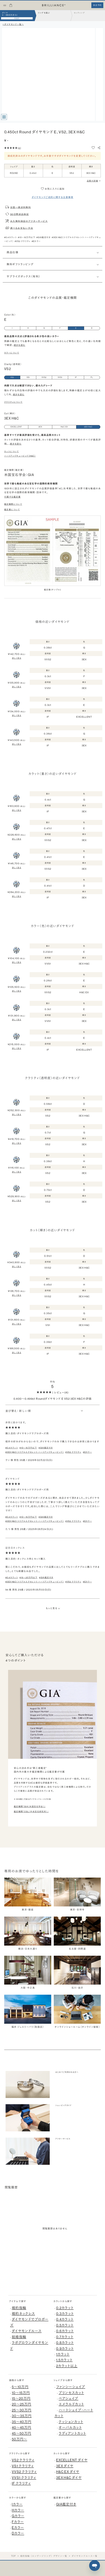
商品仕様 (12, 252)
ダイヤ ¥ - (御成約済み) (9, 14)
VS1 (28, 377)
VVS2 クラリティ (24, 2472)
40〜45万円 (21, 2427)
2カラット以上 (67, 2366)
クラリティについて (13, 402)
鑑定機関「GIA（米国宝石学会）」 (30, 1806)
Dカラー (18, 2533)
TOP (13, 2556)
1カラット (63, 2354)
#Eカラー (36, 241)
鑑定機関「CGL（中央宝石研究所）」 (31, 1811)
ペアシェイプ (68, 2398)
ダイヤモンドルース (27, 2331)
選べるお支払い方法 (19, 228)
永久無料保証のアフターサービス (26, 221)
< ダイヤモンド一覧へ (13, 24)
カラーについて (11, 352)
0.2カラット (65, 2308)
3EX (40, 427)
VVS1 (60, 377)
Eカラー (18, 2527)
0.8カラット (65, 2342)
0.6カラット (65, 2331)
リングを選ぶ (44, 13)
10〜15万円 (21, 2393)
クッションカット (71, 2422)
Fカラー (18, 2522)
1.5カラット (64, 2360)
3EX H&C (88, 427)
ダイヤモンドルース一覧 (84, 2556)
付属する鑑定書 (12, 496)
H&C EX (64, 427)
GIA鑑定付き (66, 2504)
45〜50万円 (21, 2433)
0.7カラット (64, 2337)
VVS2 (44, 377)
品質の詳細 (93, 181)
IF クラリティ (21, 2483)
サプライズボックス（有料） (23, 276)
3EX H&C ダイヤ (69, 2477)
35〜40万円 (22, 2422)
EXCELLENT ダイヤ (71, 2460)
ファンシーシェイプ (70, 2387)
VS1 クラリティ (23, 2466)
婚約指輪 (19, 2308)
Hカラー (18, 2510)
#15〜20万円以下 (28, 1577)
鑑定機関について (13, 504)
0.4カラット (65, 2319)
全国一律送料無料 (18, 207)
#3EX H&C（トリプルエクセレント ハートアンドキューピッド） (34, 1452)
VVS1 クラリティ (24, 2477)
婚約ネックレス (23, 2313)
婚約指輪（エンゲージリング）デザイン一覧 (43, 2556)
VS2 (12, 377)
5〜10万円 (20, 2387)
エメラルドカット (71, 2404)
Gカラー (18, 2516)
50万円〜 (19, 2439)
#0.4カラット (10, 237)
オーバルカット (70, 2427)
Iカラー (17, 2504)
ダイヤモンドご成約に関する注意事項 (52, 197)
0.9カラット (65, 2348)
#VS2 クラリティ (23, 241)
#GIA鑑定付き (43, 237)
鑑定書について (12, 509)
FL (92, 377)
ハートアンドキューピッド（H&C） (20, 456)
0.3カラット (65, 2313)
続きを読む (19, 345)
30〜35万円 (22, 2416)
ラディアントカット (72, 2433)
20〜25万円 (21, 2404)
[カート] (11, 6)
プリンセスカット (71, 2393)
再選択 (17, 18)
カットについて (11, 451)
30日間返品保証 (17, 214)
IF (76, 377)
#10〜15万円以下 (26, 237)
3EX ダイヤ (64, 2466)
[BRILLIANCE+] (53, 5)
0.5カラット (65, 2325)
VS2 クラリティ (23, 2460)
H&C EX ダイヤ (67, 2472)
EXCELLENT (16, 427)
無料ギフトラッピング (20, 264)
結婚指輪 (19, 2337)
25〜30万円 (22, 2410)
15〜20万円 (21, 2398)
